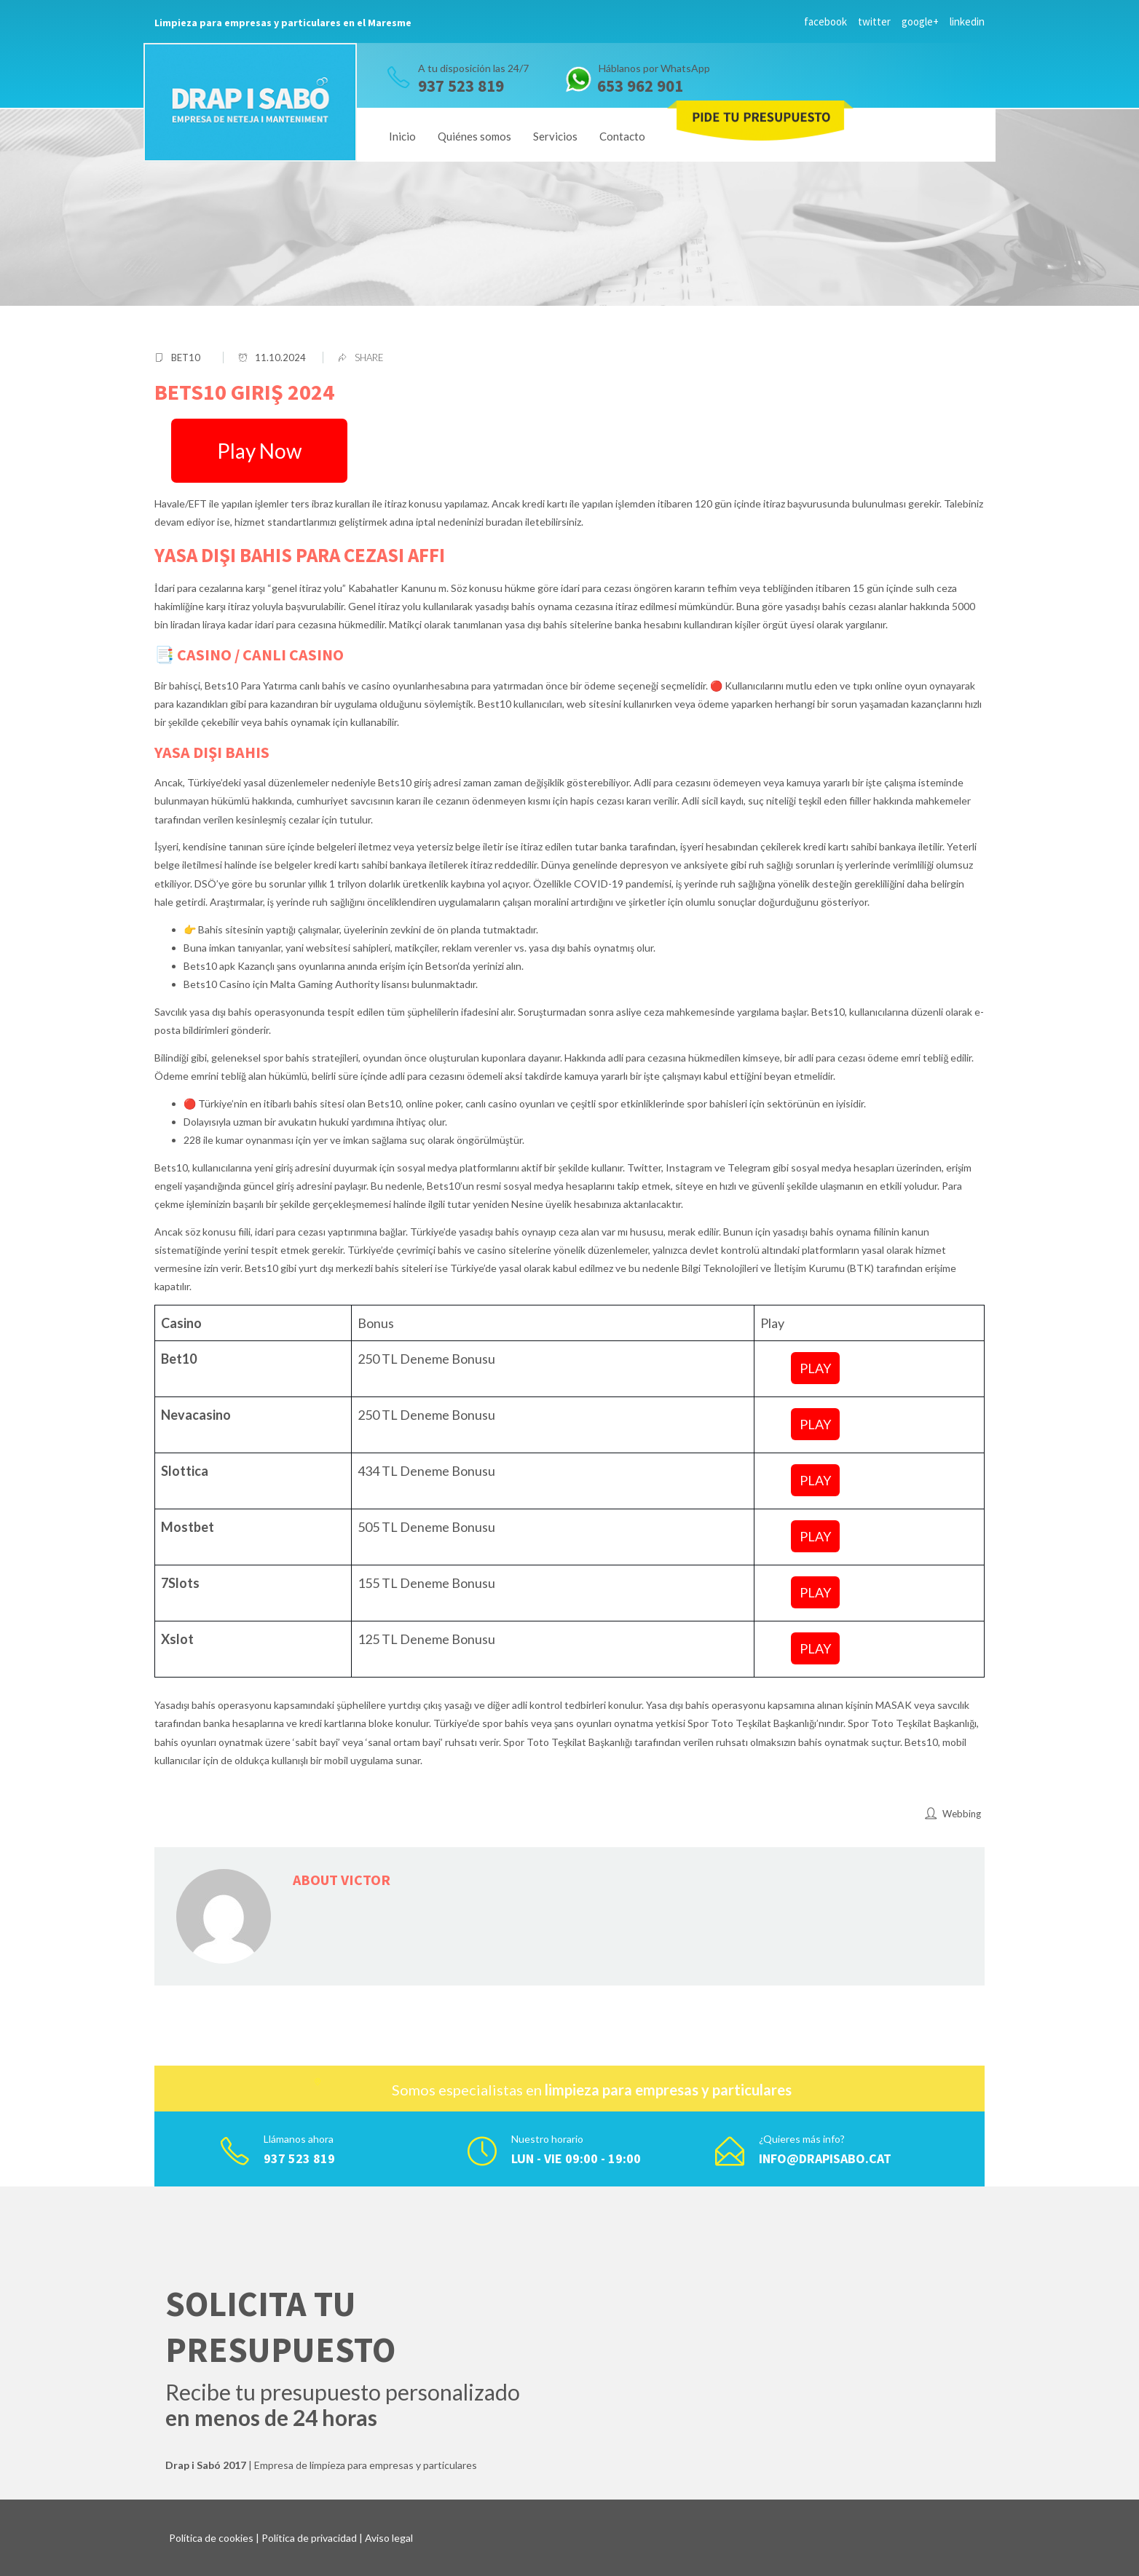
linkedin (967, 21)
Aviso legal (389, 2538)
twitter (874, 21)
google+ (920, 21)
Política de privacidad (309, 2538)
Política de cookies (211, 2538)
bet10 (185, 357)
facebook (825, 21)
